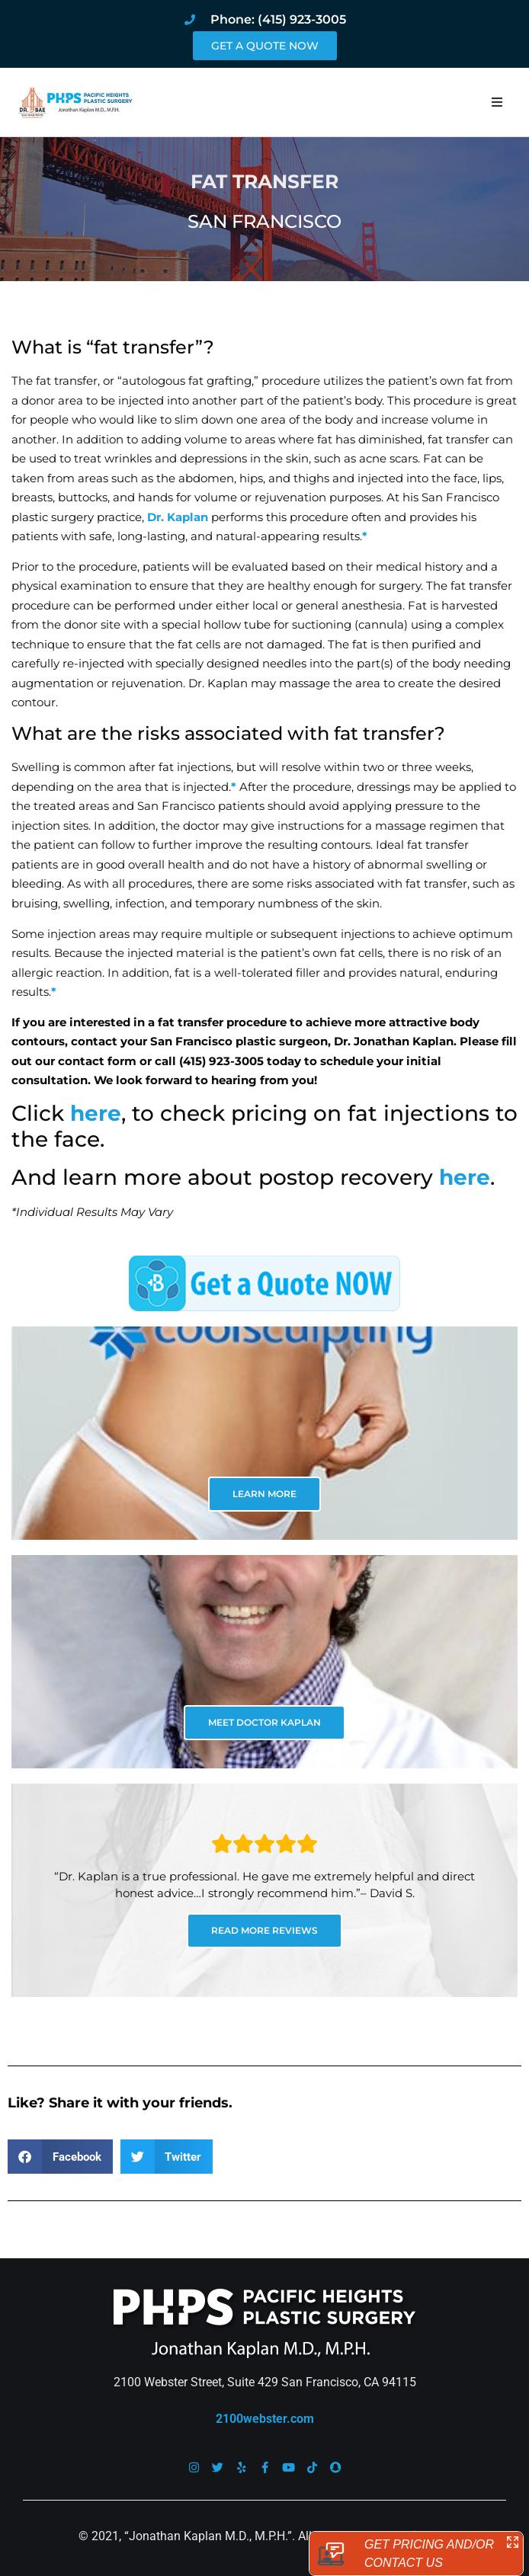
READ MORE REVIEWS (264, 1930)
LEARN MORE (264, 1493)
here (95, 1113)
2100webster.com (265, 2418)
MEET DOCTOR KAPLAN (264, 1722)
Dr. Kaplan (177, 517)
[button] (497, 102)
